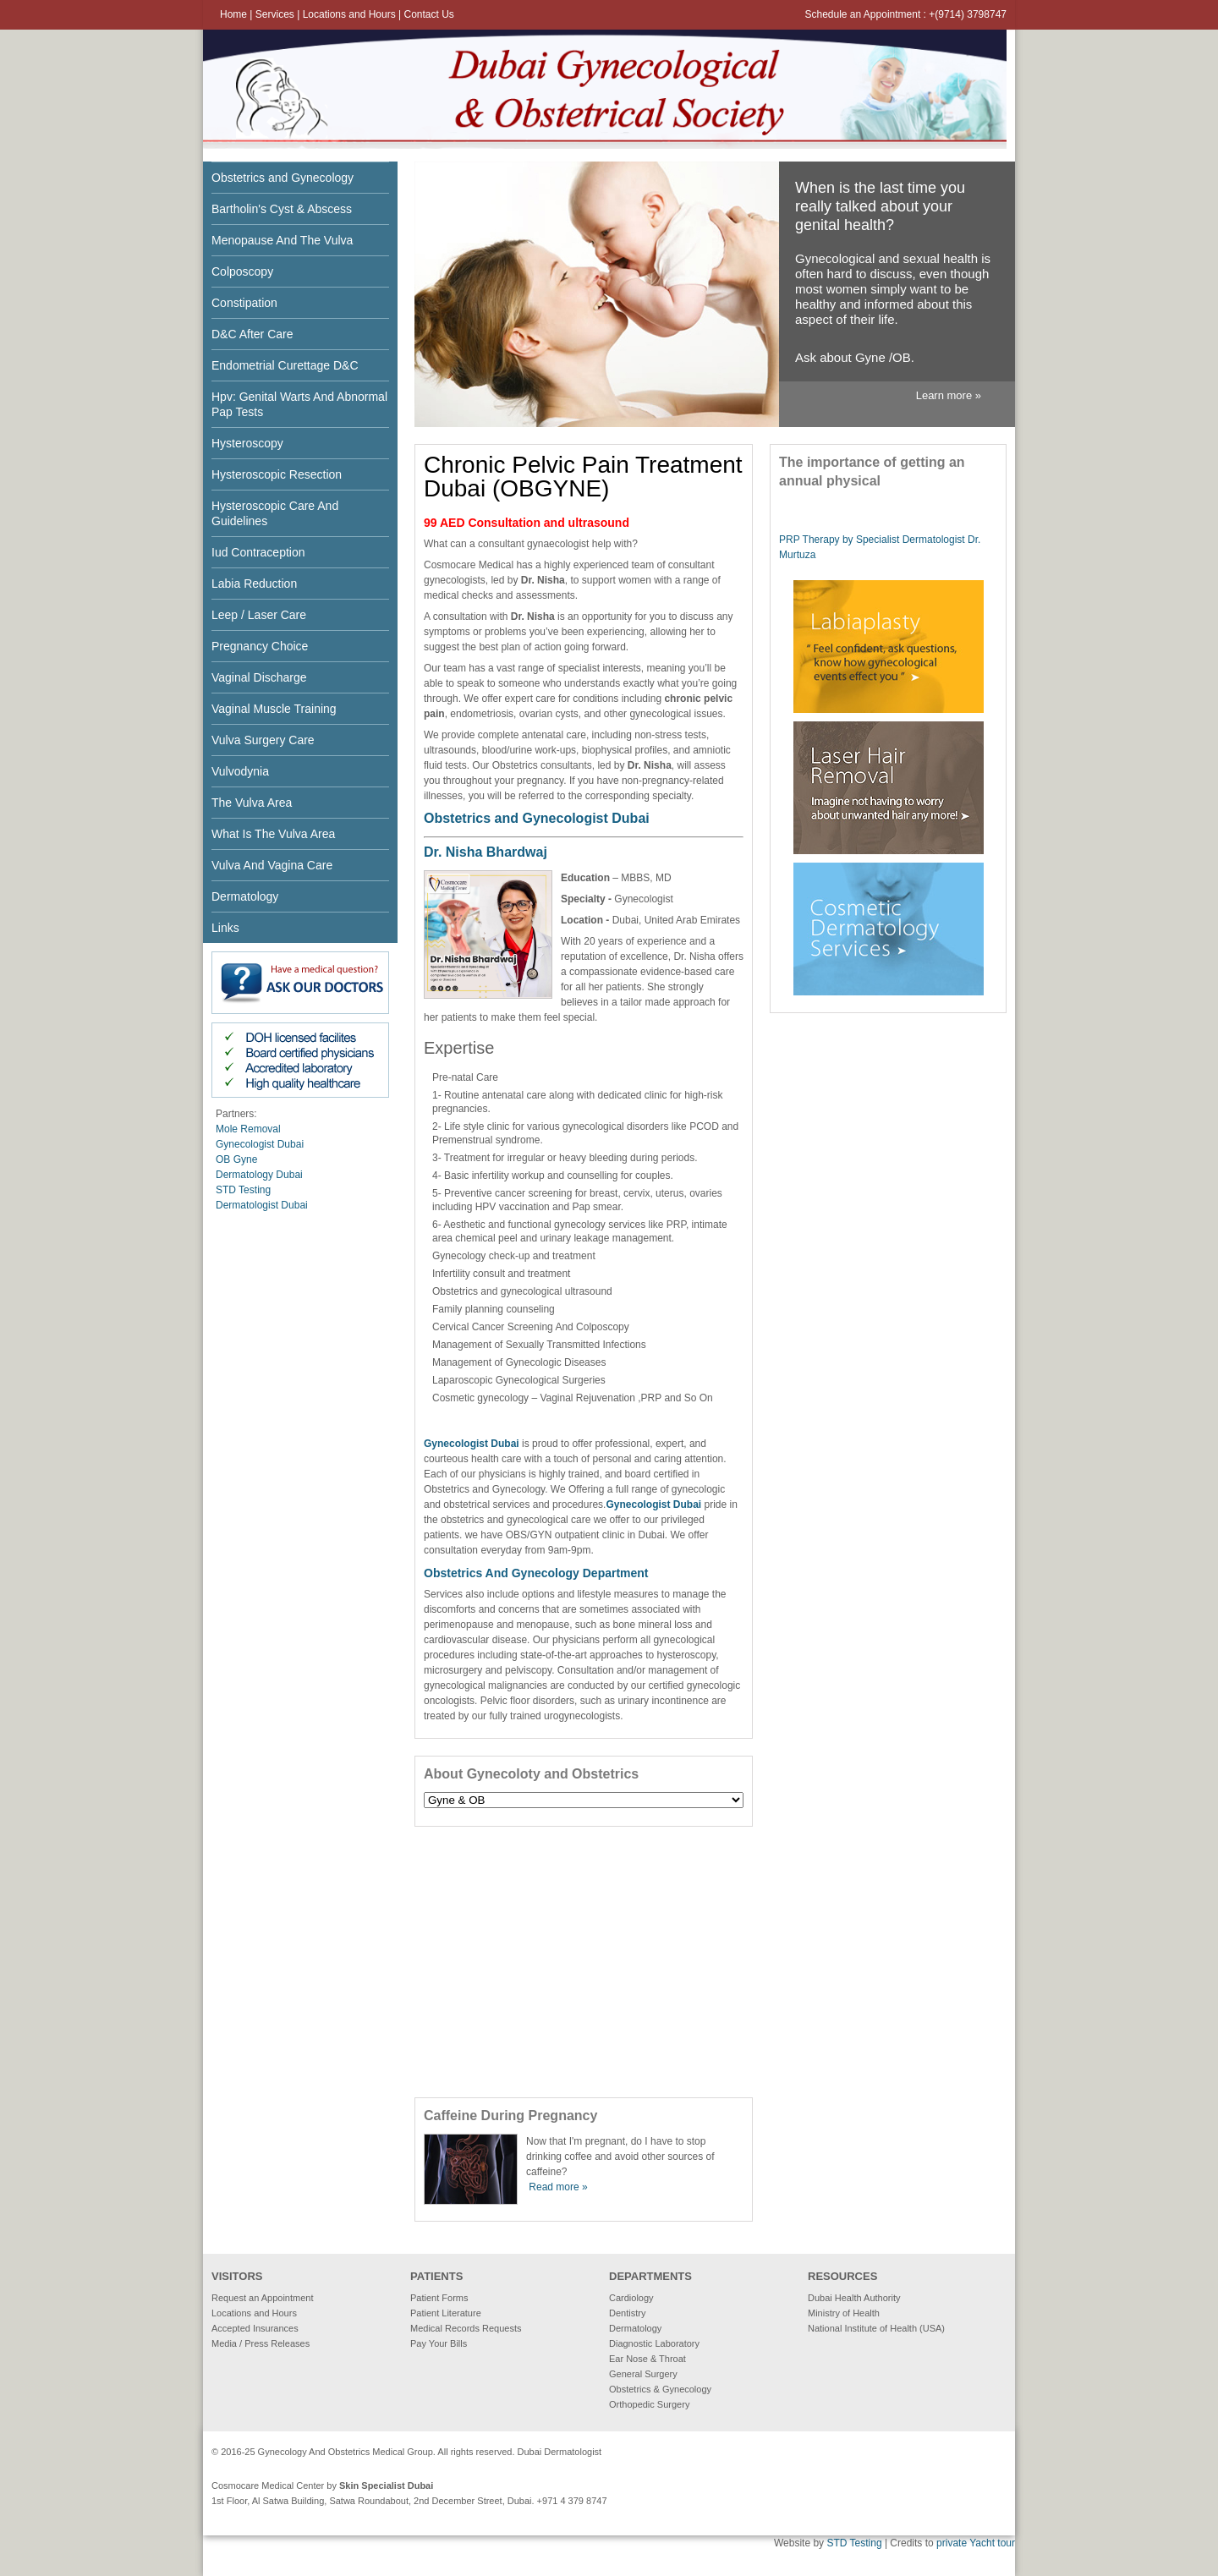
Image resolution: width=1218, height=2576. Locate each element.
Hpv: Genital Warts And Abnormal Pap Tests (299, 404)
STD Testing (243, 1190)
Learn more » (948, 395)
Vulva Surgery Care (263, 740)
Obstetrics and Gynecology (282, 177)
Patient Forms (439, 2298)
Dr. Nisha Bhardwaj (485, 852)
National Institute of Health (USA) (876, 2328)
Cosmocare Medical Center (267, 2485)
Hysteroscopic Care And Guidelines (274, 513)
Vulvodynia (240, 771)
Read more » (558, 2187)
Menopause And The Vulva (282, 240)
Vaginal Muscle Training (274, 708)
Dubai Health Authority (854, 2298)
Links (225, 927)
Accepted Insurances (255, 2328)
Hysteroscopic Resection (276, 474)
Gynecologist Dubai (260, 1144)
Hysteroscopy (247, 443)
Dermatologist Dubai (262, 1205)
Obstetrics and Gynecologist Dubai (537, 818)
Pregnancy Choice (259, 646)
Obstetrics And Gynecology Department (536, 1573)
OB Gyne (236, 1159)
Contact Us (428, 14)
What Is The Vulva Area (273, 834)
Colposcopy (242, 271)
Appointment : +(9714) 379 (924, 14)
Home (233, 14)
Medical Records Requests (465, 2328)
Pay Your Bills (438, 2343)
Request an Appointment (262, 2298)
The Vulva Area (251, 802)
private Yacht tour (975, 2543)
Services (276, 14)
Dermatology (244, 896)
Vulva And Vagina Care (271, 865)
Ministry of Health (844, 2313)
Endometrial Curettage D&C (285, 365)
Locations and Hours (350, 14)
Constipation (244, 303)
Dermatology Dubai (259, 1175)
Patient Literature (445, 2313)
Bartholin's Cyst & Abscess (281, 209)
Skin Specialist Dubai (386, 2485)
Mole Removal (248, 1129)
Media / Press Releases (260, 2343)
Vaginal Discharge (259, 677)
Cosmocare (449, 565)
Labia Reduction (254, 583)
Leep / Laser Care (258, 615)
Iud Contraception (258, 552)
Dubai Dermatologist (560, 2452)
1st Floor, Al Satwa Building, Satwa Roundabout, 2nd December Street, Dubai (371, 2501)
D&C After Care (252, 334)
